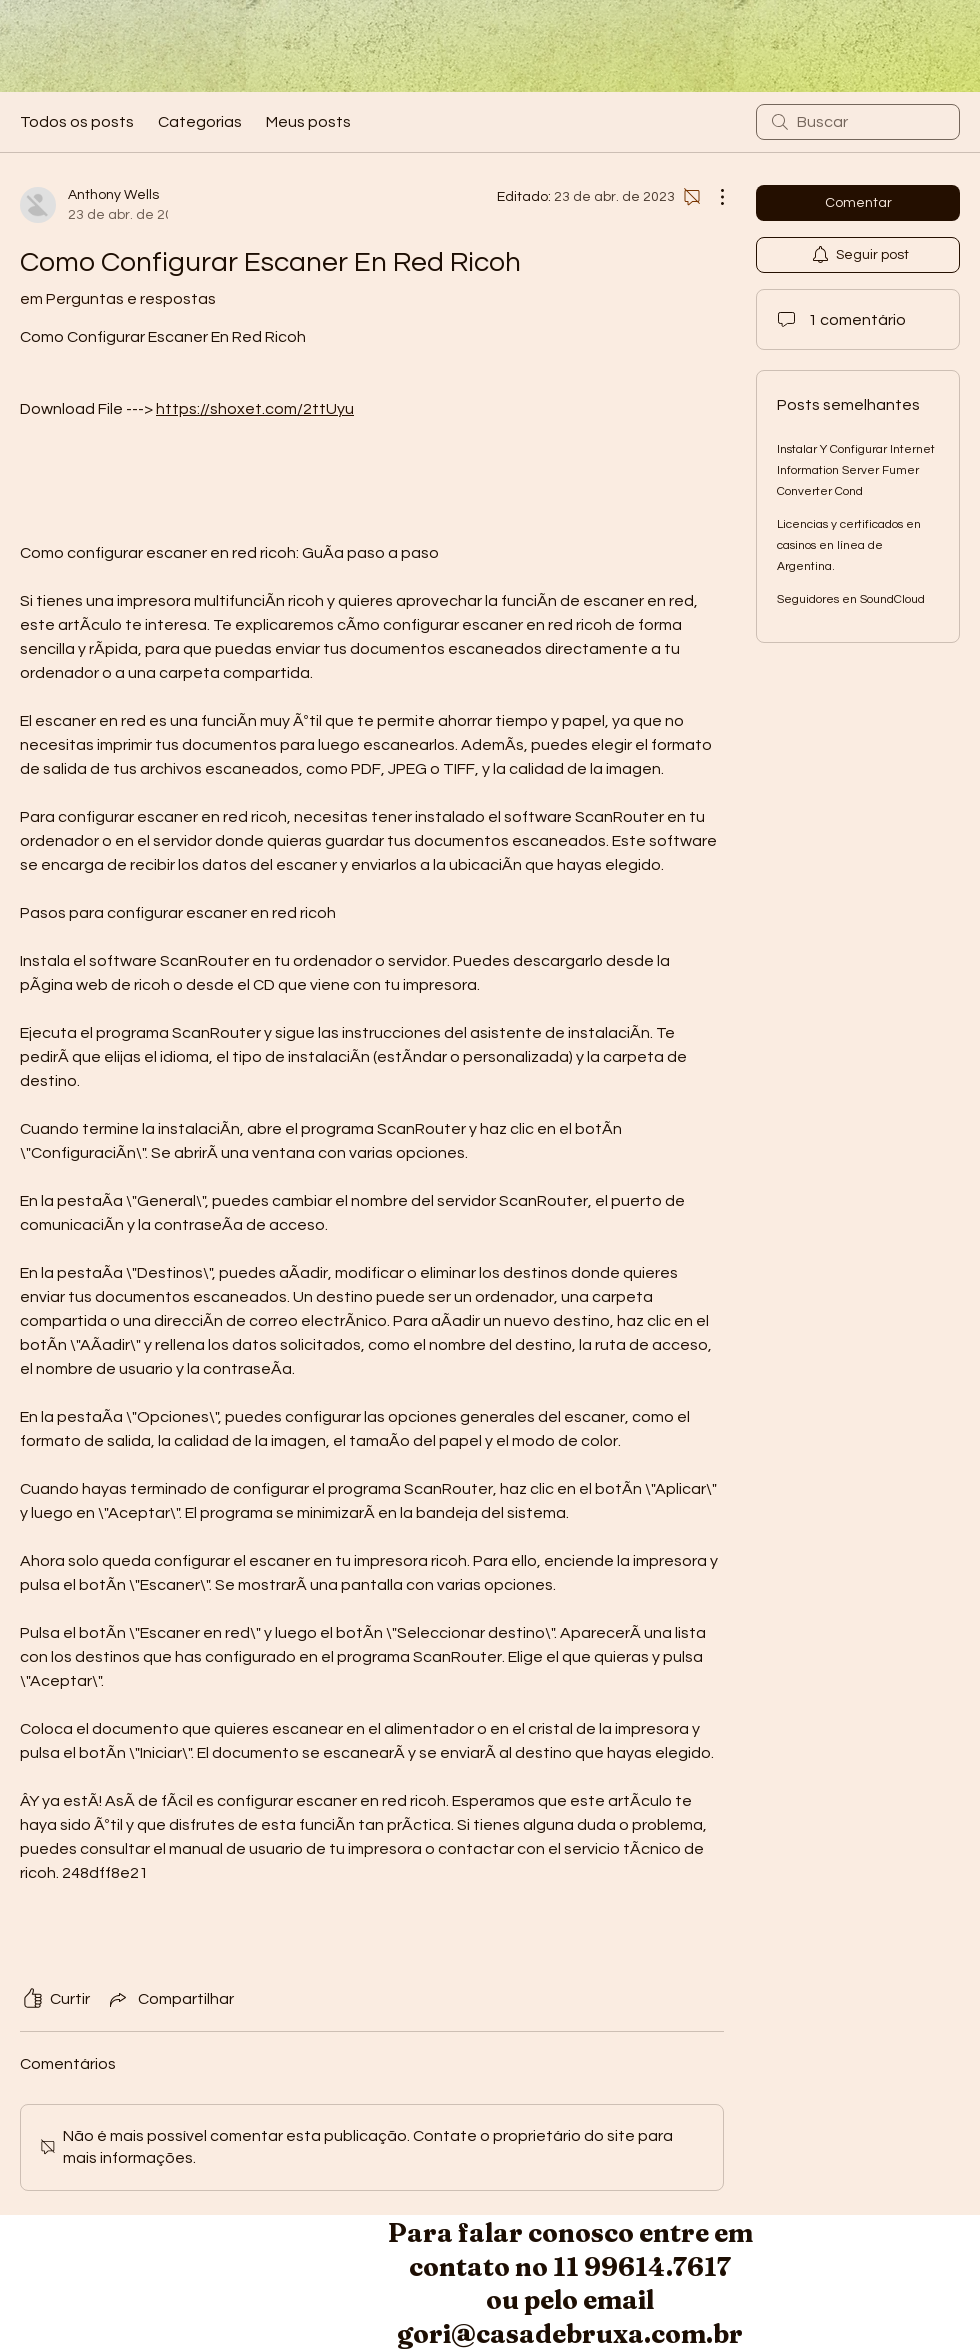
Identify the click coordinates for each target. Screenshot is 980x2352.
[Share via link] (170, 1999)
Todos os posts (77, 122)
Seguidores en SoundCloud (851, 599)
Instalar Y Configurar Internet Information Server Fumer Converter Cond (856, 470)
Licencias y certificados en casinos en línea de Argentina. (849, 545)
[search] (858, 122)
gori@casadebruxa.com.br (570, 2334)
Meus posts (308, 122)
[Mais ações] (712, 197)
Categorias (200, 122)
